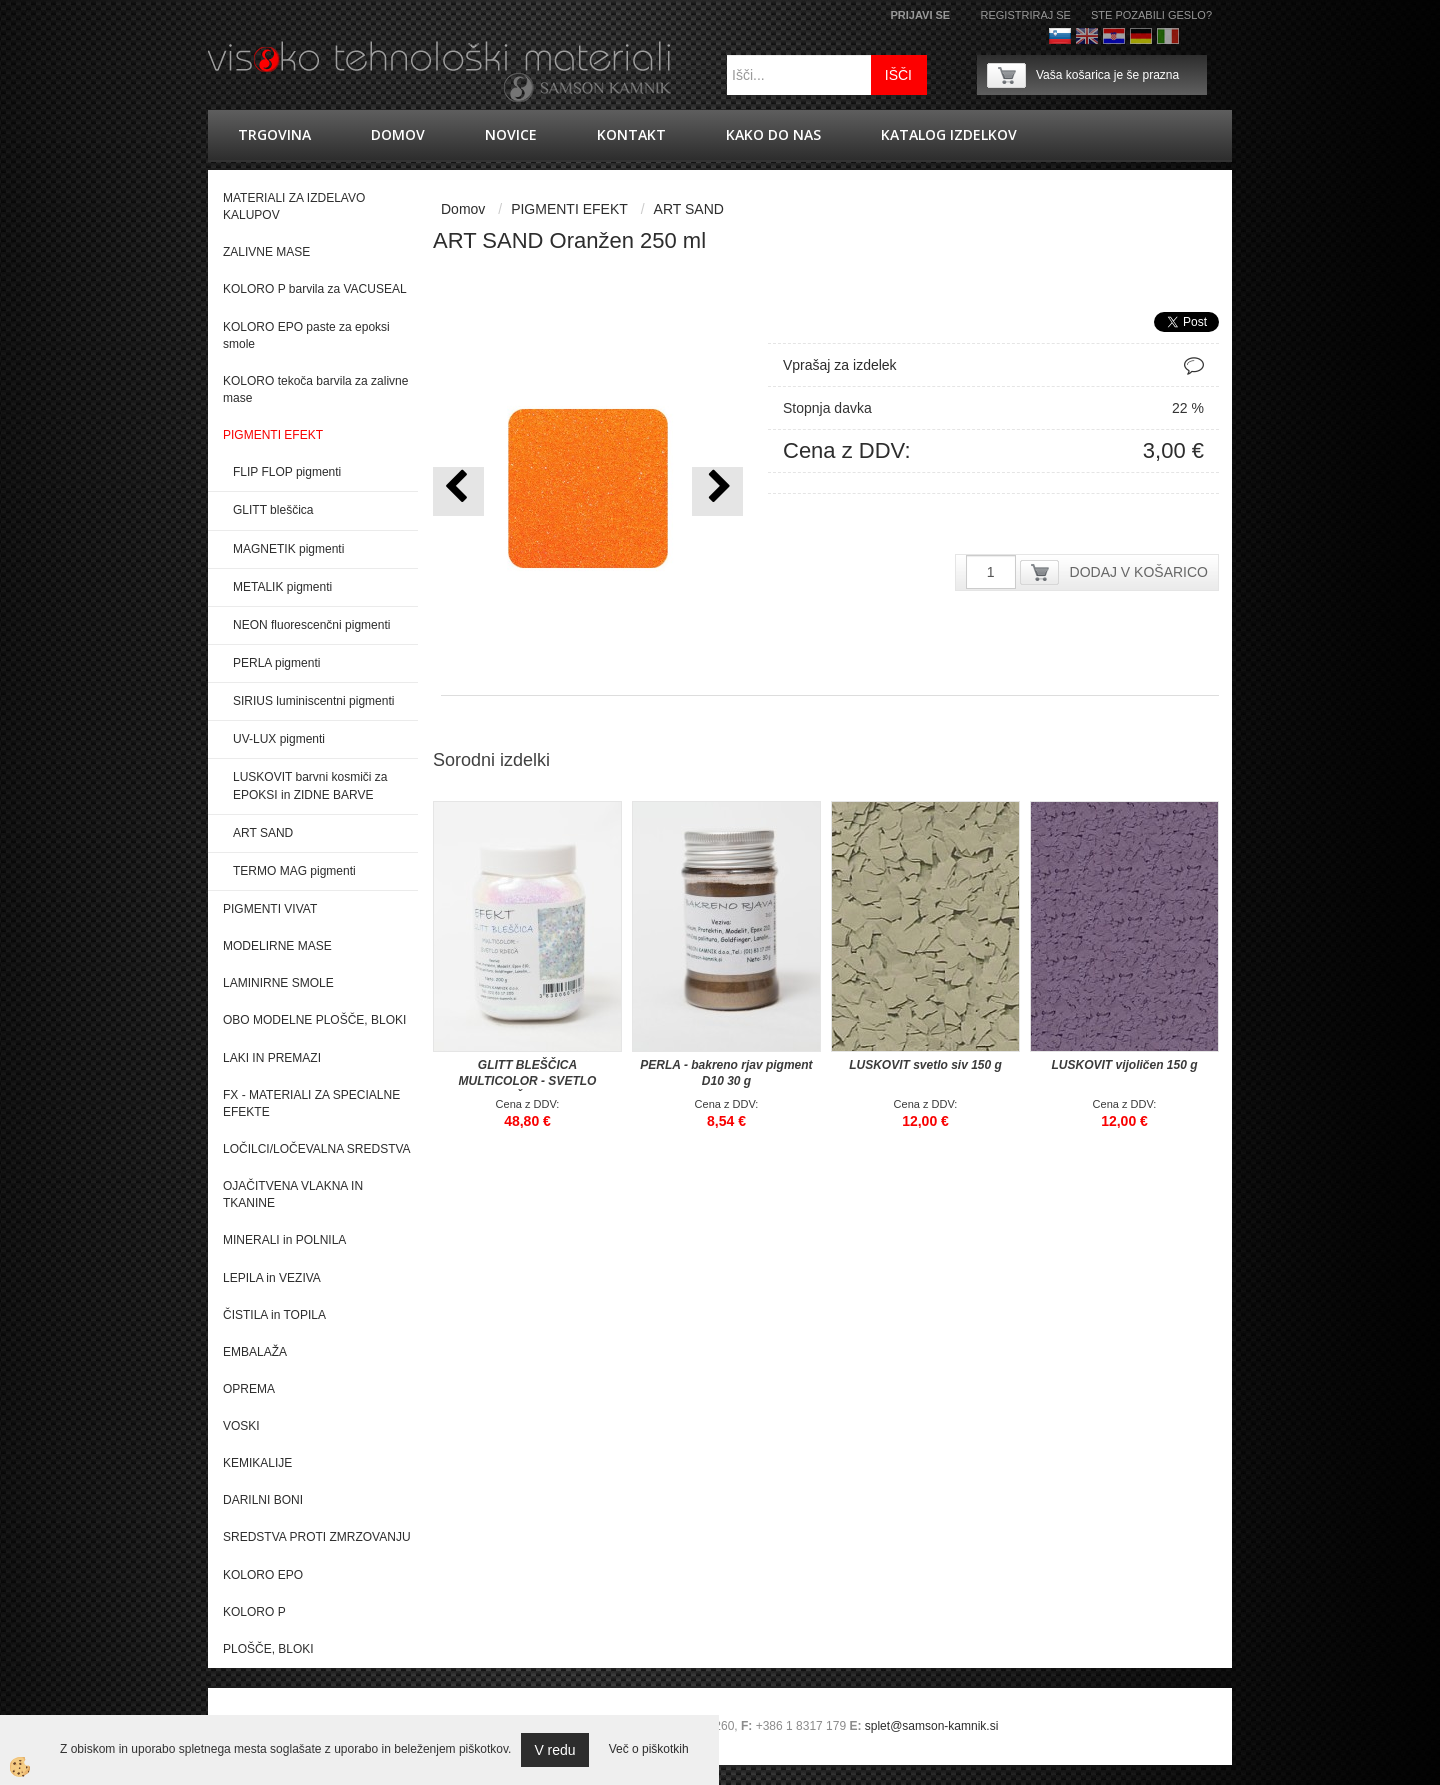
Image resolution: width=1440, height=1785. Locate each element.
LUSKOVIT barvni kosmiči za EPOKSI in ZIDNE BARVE (310, 785)
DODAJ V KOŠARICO (1139, 572)
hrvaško (1114, 36)
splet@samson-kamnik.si (932, 1726)
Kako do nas (773, 134)
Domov (398, 134)
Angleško (1087, 36)
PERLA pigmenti (276, 663)
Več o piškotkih (649, 1749)
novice (511, 134)
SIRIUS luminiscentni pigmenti (313, 701)
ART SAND (263, 833)
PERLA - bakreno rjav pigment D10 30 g (726, 1073)
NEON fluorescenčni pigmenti (311, 625)
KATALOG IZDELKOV (949, 134)
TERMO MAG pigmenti (294, 871)
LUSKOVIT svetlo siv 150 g (925, 1065)
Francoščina (1195, 36)
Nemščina (1141, 36)
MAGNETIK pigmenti (288, 549)
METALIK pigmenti (282, 587)
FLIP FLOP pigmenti (287, 472)
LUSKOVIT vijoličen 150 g (1124, 1065)
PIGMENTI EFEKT (569, 209)
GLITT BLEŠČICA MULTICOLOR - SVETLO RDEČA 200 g (528, 1081)
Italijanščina (1168, 36)
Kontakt (631, 134)
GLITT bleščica (273, 510)
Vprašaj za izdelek (840, 365)
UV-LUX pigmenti (279, 739)
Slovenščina (1060, 36)
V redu (554, 1750)
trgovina (274, 134)
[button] (717, 491)
